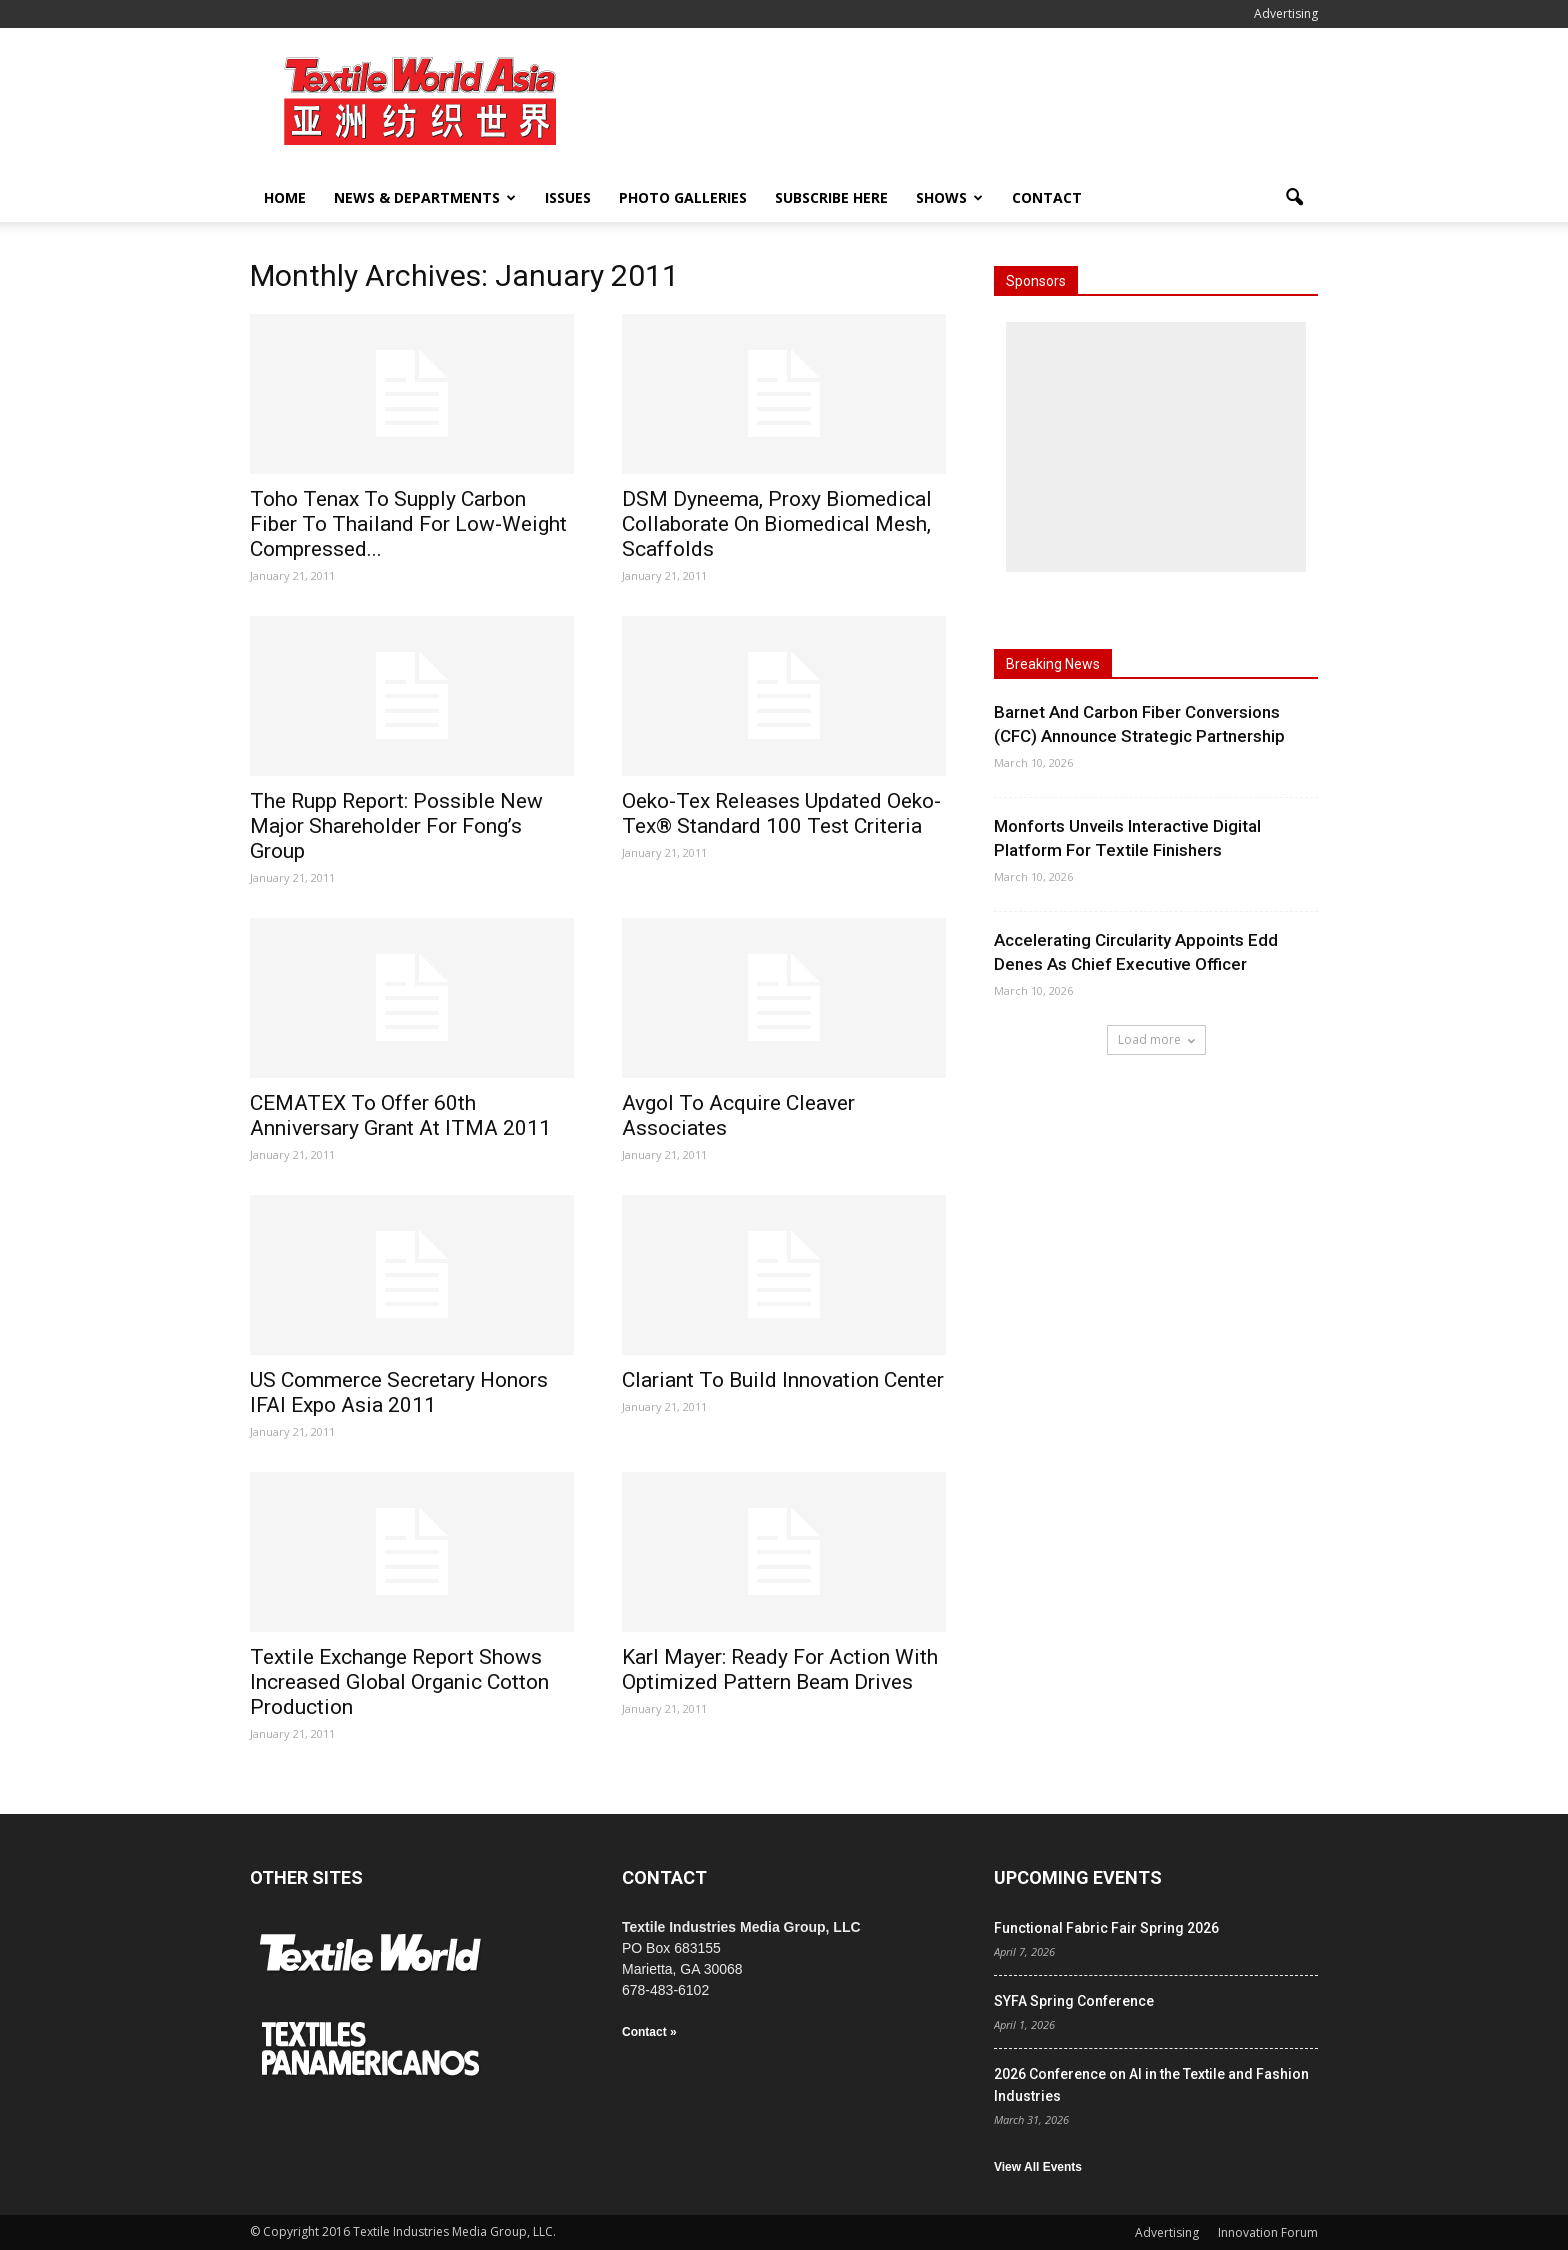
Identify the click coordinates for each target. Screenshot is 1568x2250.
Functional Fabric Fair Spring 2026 (1106, 1928)
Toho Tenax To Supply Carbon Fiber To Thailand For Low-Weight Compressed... (408, 524)
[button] (1294, 198)
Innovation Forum (1268, 2232)
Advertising (1286, 13)
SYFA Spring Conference (1074, 2001)
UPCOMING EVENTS (1078, 1877)
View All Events (1038, 2167)
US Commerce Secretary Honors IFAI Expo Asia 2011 (399, 1392)
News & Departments (425, 197)
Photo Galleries (683, 197)
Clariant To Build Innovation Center (783, 1380)
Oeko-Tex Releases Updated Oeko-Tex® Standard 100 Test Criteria (781, 813)
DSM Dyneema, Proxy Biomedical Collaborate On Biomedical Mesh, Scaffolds (777, 524)
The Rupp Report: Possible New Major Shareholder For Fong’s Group (396, 826)
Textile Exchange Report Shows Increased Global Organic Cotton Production (399, 1682)
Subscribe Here (831, 197)
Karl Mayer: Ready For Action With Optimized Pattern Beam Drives (780, 1669)
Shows (949, 197)
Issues (568, 197)
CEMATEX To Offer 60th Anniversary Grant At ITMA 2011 (400, 1115)
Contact (1047, 197)
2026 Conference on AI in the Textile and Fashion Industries (1151, 2085)
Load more (1156, 1039)
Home (285, 197)
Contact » (649, 2032)
